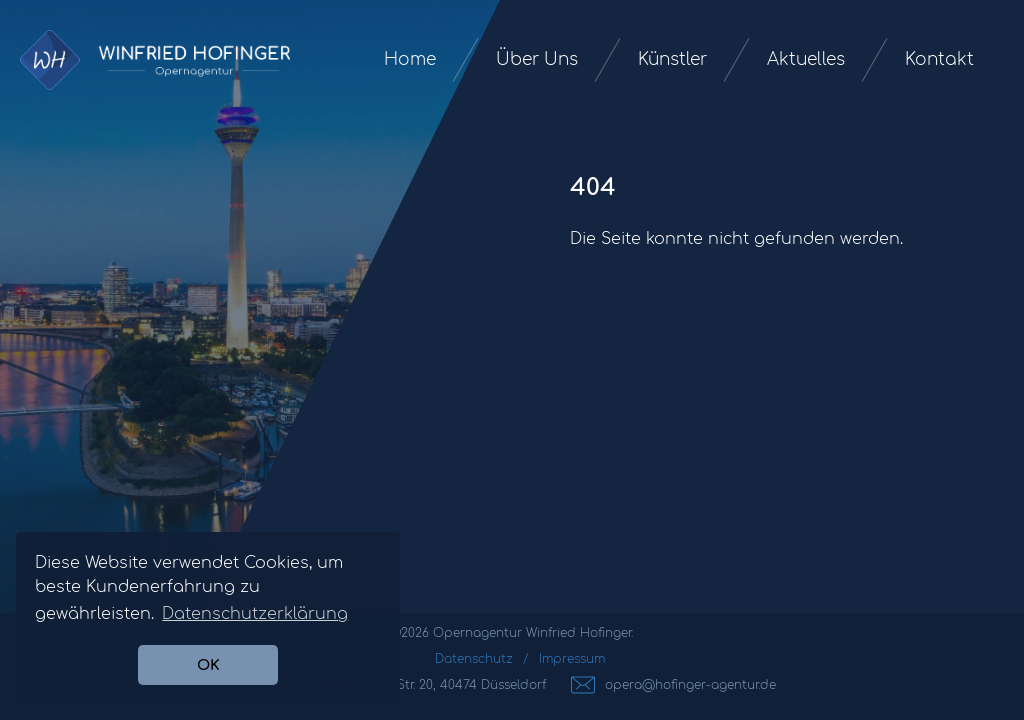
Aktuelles (806, 59)
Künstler (672, 59)
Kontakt (939, 59)
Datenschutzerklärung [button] (255, 614)
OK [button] (208, 665)
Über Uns (537, 59)
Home (410, 59)
